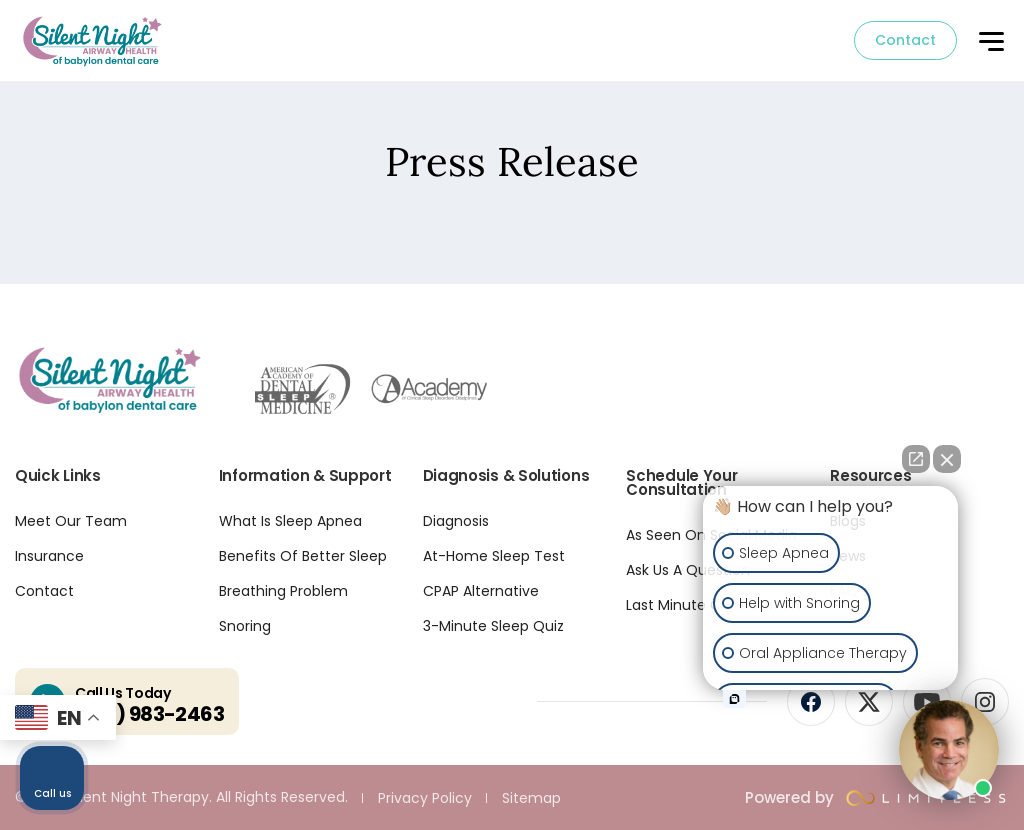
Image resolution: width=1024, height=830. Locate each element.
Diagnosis (456, 521)
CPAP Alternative (481, 591)
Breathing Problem (283, 591)
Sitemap (531, 798)
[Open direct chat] (916, 459)
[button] (990, 43)
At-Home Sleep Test (494, 556)
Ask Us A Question (688, 570)
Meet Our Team (71, 521)
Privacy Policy (425, 798)
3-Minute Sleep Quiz (493, 626)
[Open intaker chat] (734, 699)
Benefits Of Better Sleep (303, 556)
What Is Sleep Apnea (290, 521)
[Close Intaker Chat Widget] (947, 459)
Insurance (49, 556)
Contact (905, 40)
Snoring (245, 626)
